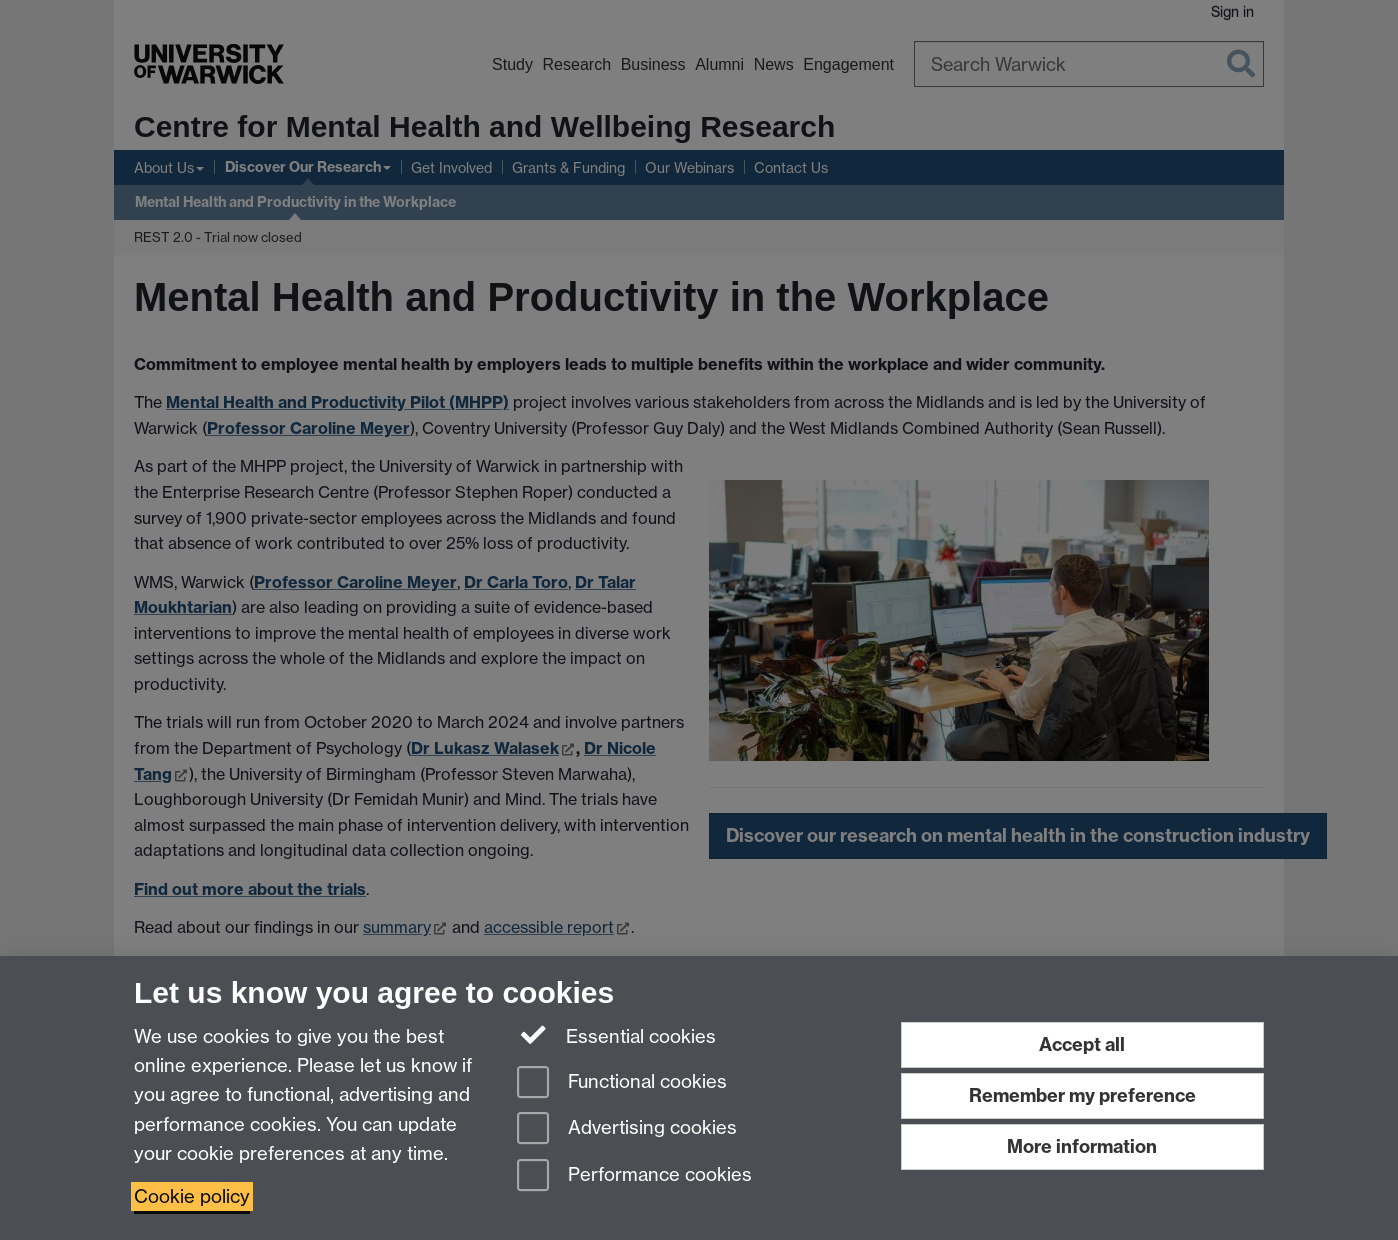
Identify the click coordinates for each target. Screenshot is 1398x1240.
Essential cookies (616, 1035)
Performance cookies (634, 1176)
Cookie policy (192, 1196)
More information (1082, 1146)
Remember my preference (1082, 1095)
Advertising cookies (627, 1129)
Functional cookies (622, 1083)
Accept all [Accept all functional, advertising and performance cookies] (1082, 1044)
